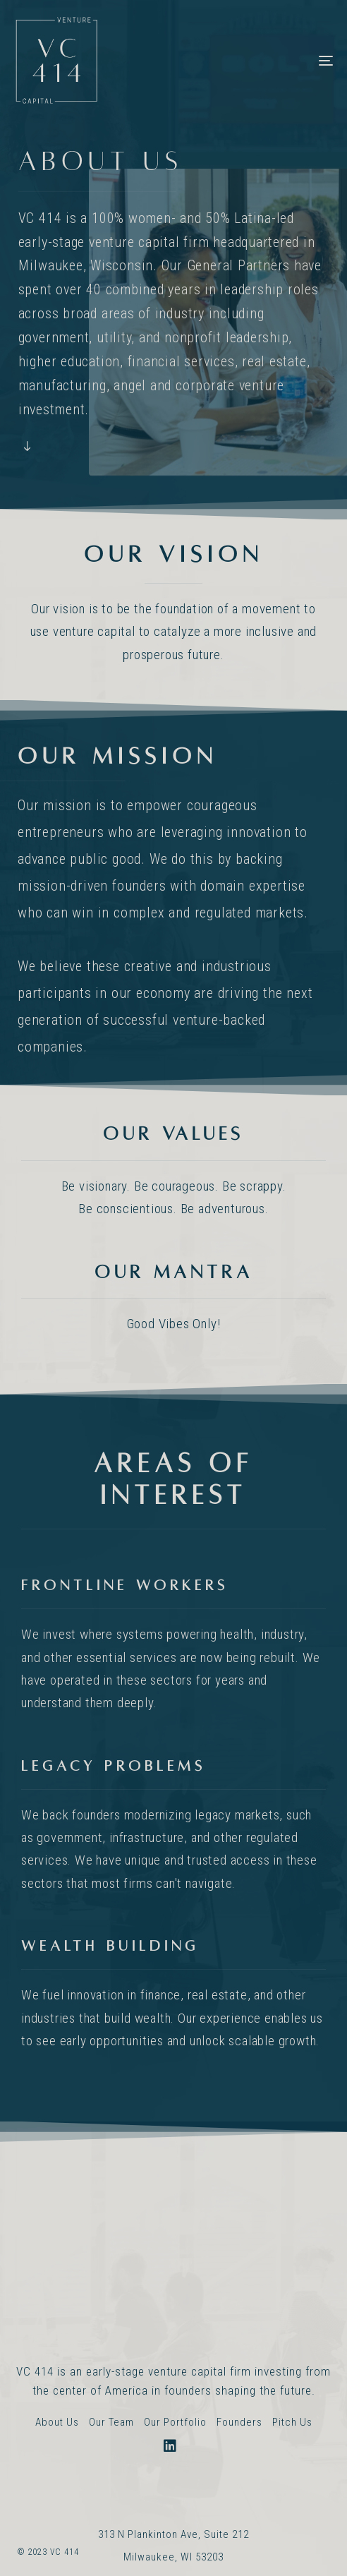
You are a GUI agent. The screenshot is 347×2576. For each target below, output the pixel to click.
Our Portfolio (175, 2422)
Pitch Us (292, 2422)
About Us (57, 2422)
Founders (239, 2422)
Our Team (111, 2422)
